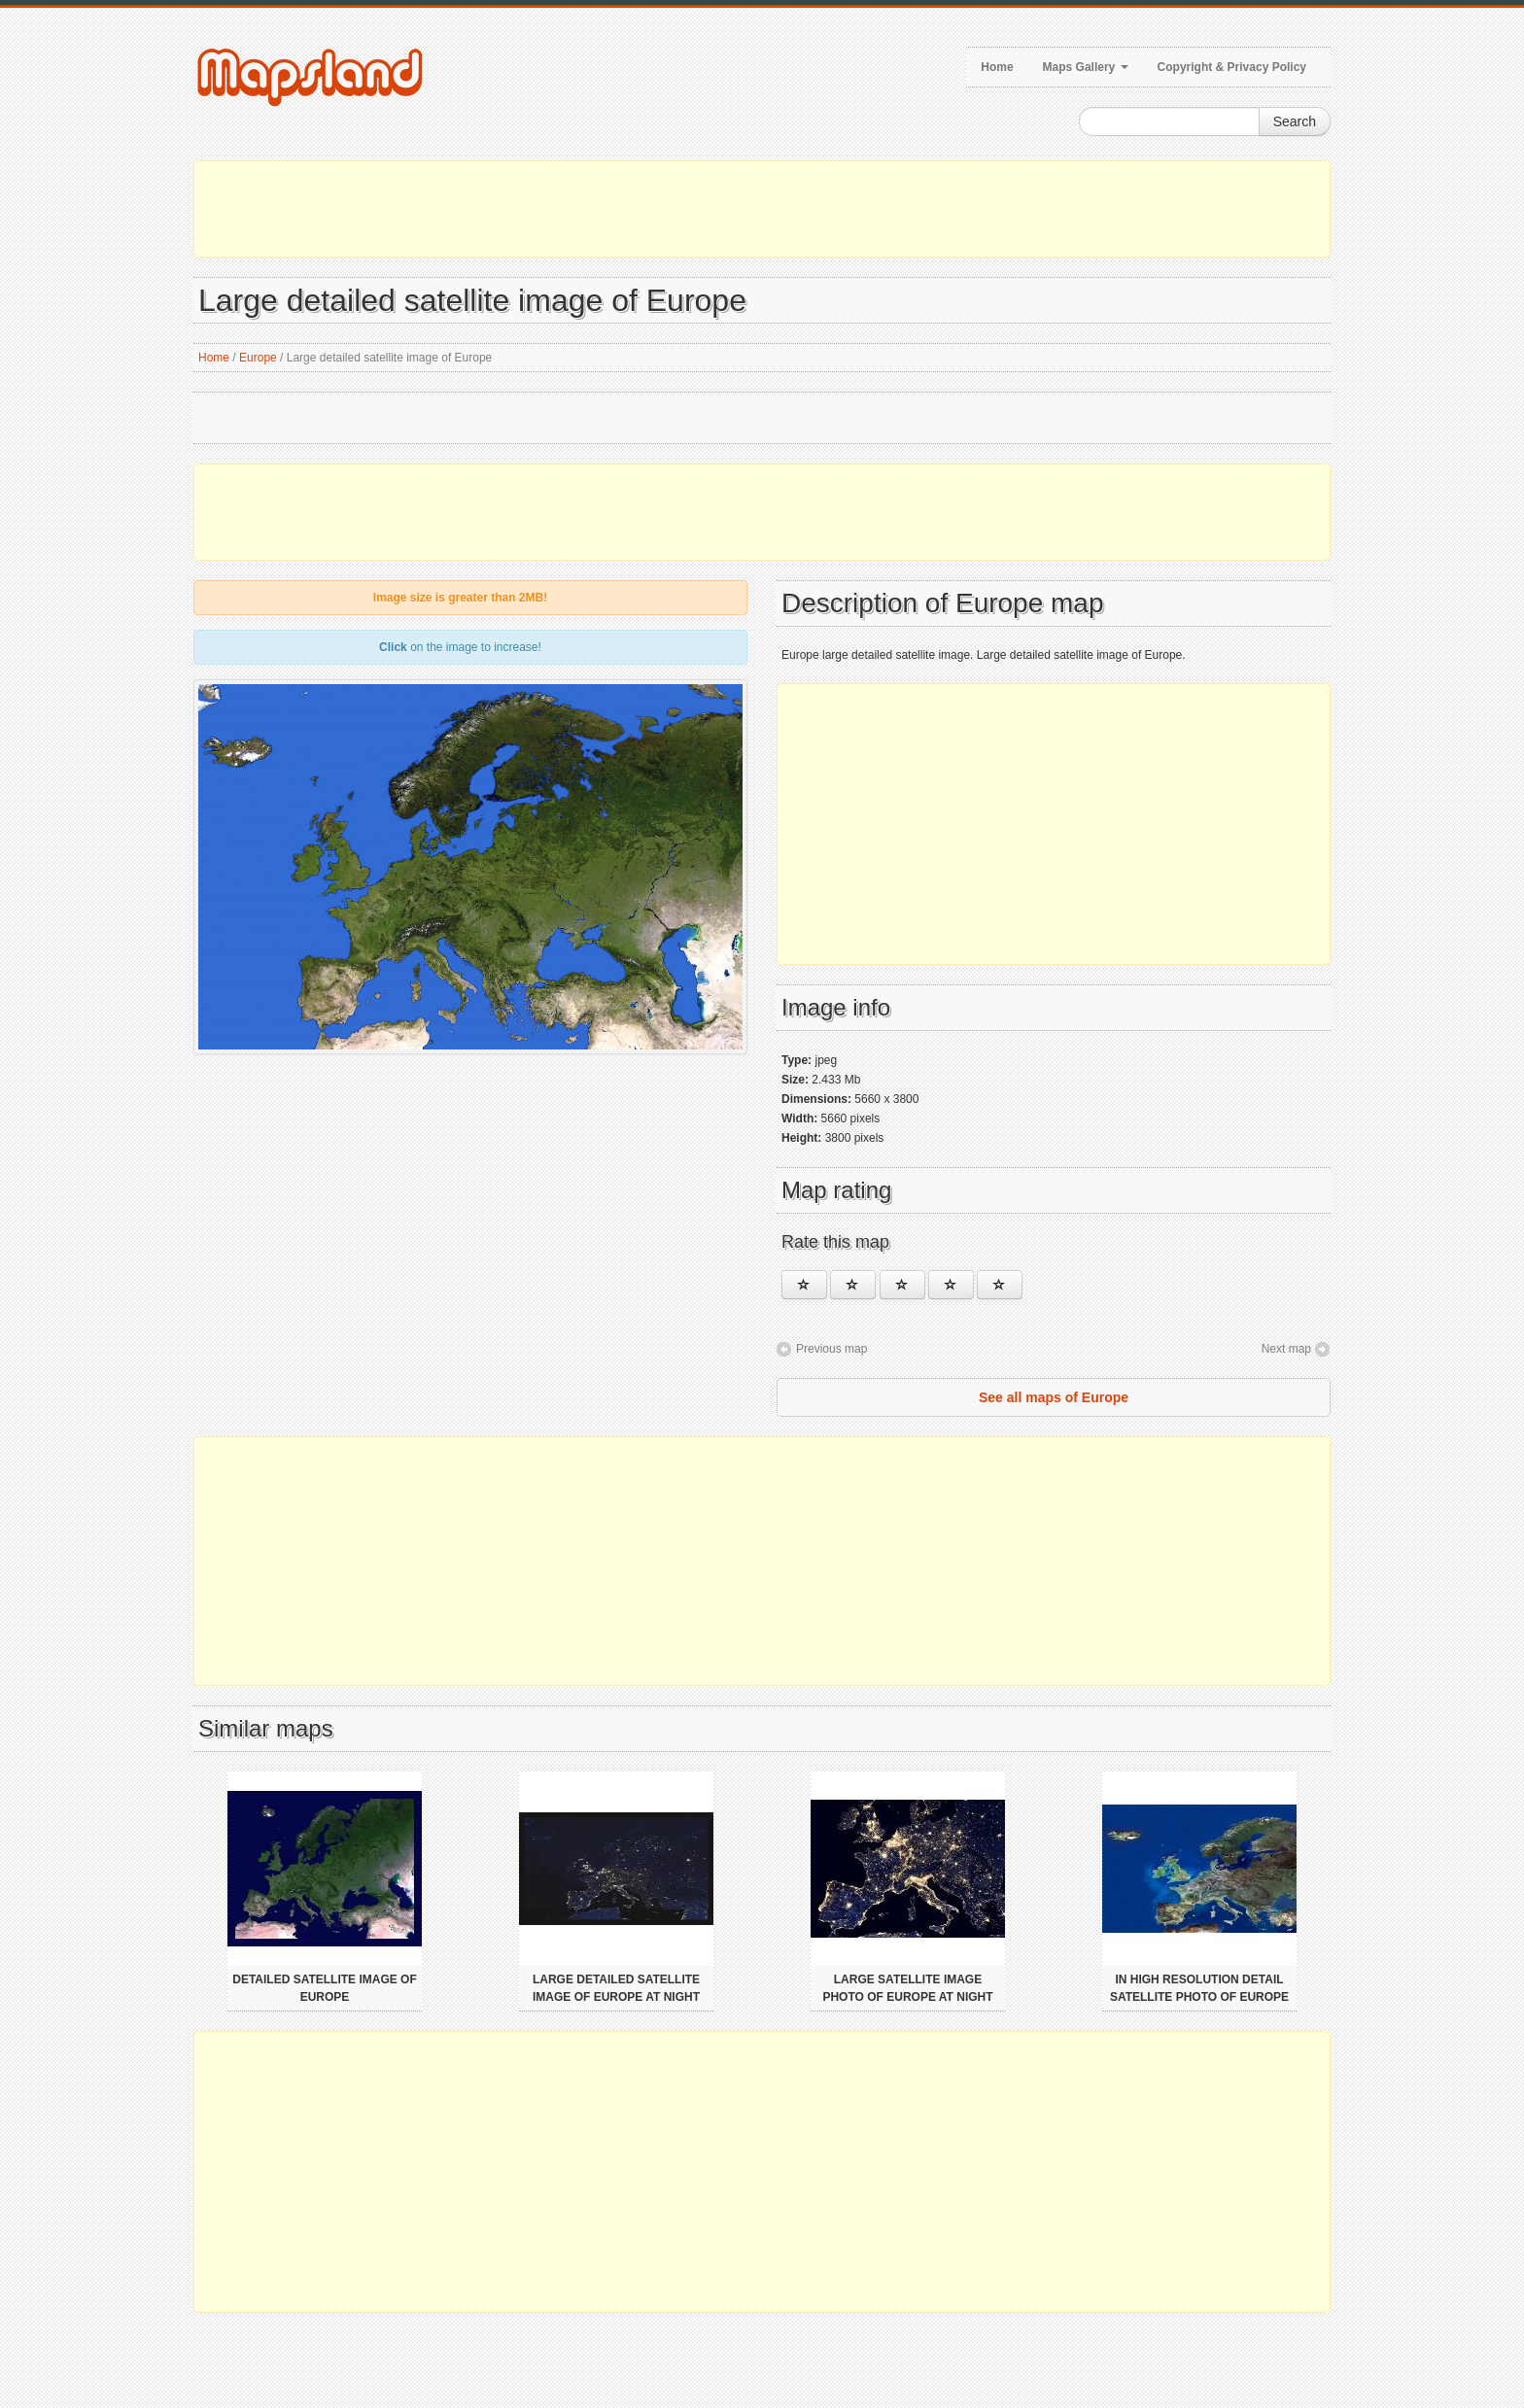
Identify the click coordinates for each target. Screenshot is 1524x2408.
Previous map (831, 1349)
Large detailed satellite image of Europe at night (616, 1988)
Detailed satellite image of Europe (324, 1988)
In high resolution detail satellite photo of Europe (1199, 1988)
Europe (258, 357)
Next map (1286, 1349)
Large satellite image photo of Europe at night (907, 1988)
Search (1294, 121)
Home (997, 67)
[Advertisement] (762, 209)
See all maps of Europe (1053, 1397)
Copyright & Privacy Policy (1232, 67)
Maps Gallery (1085, 67)
